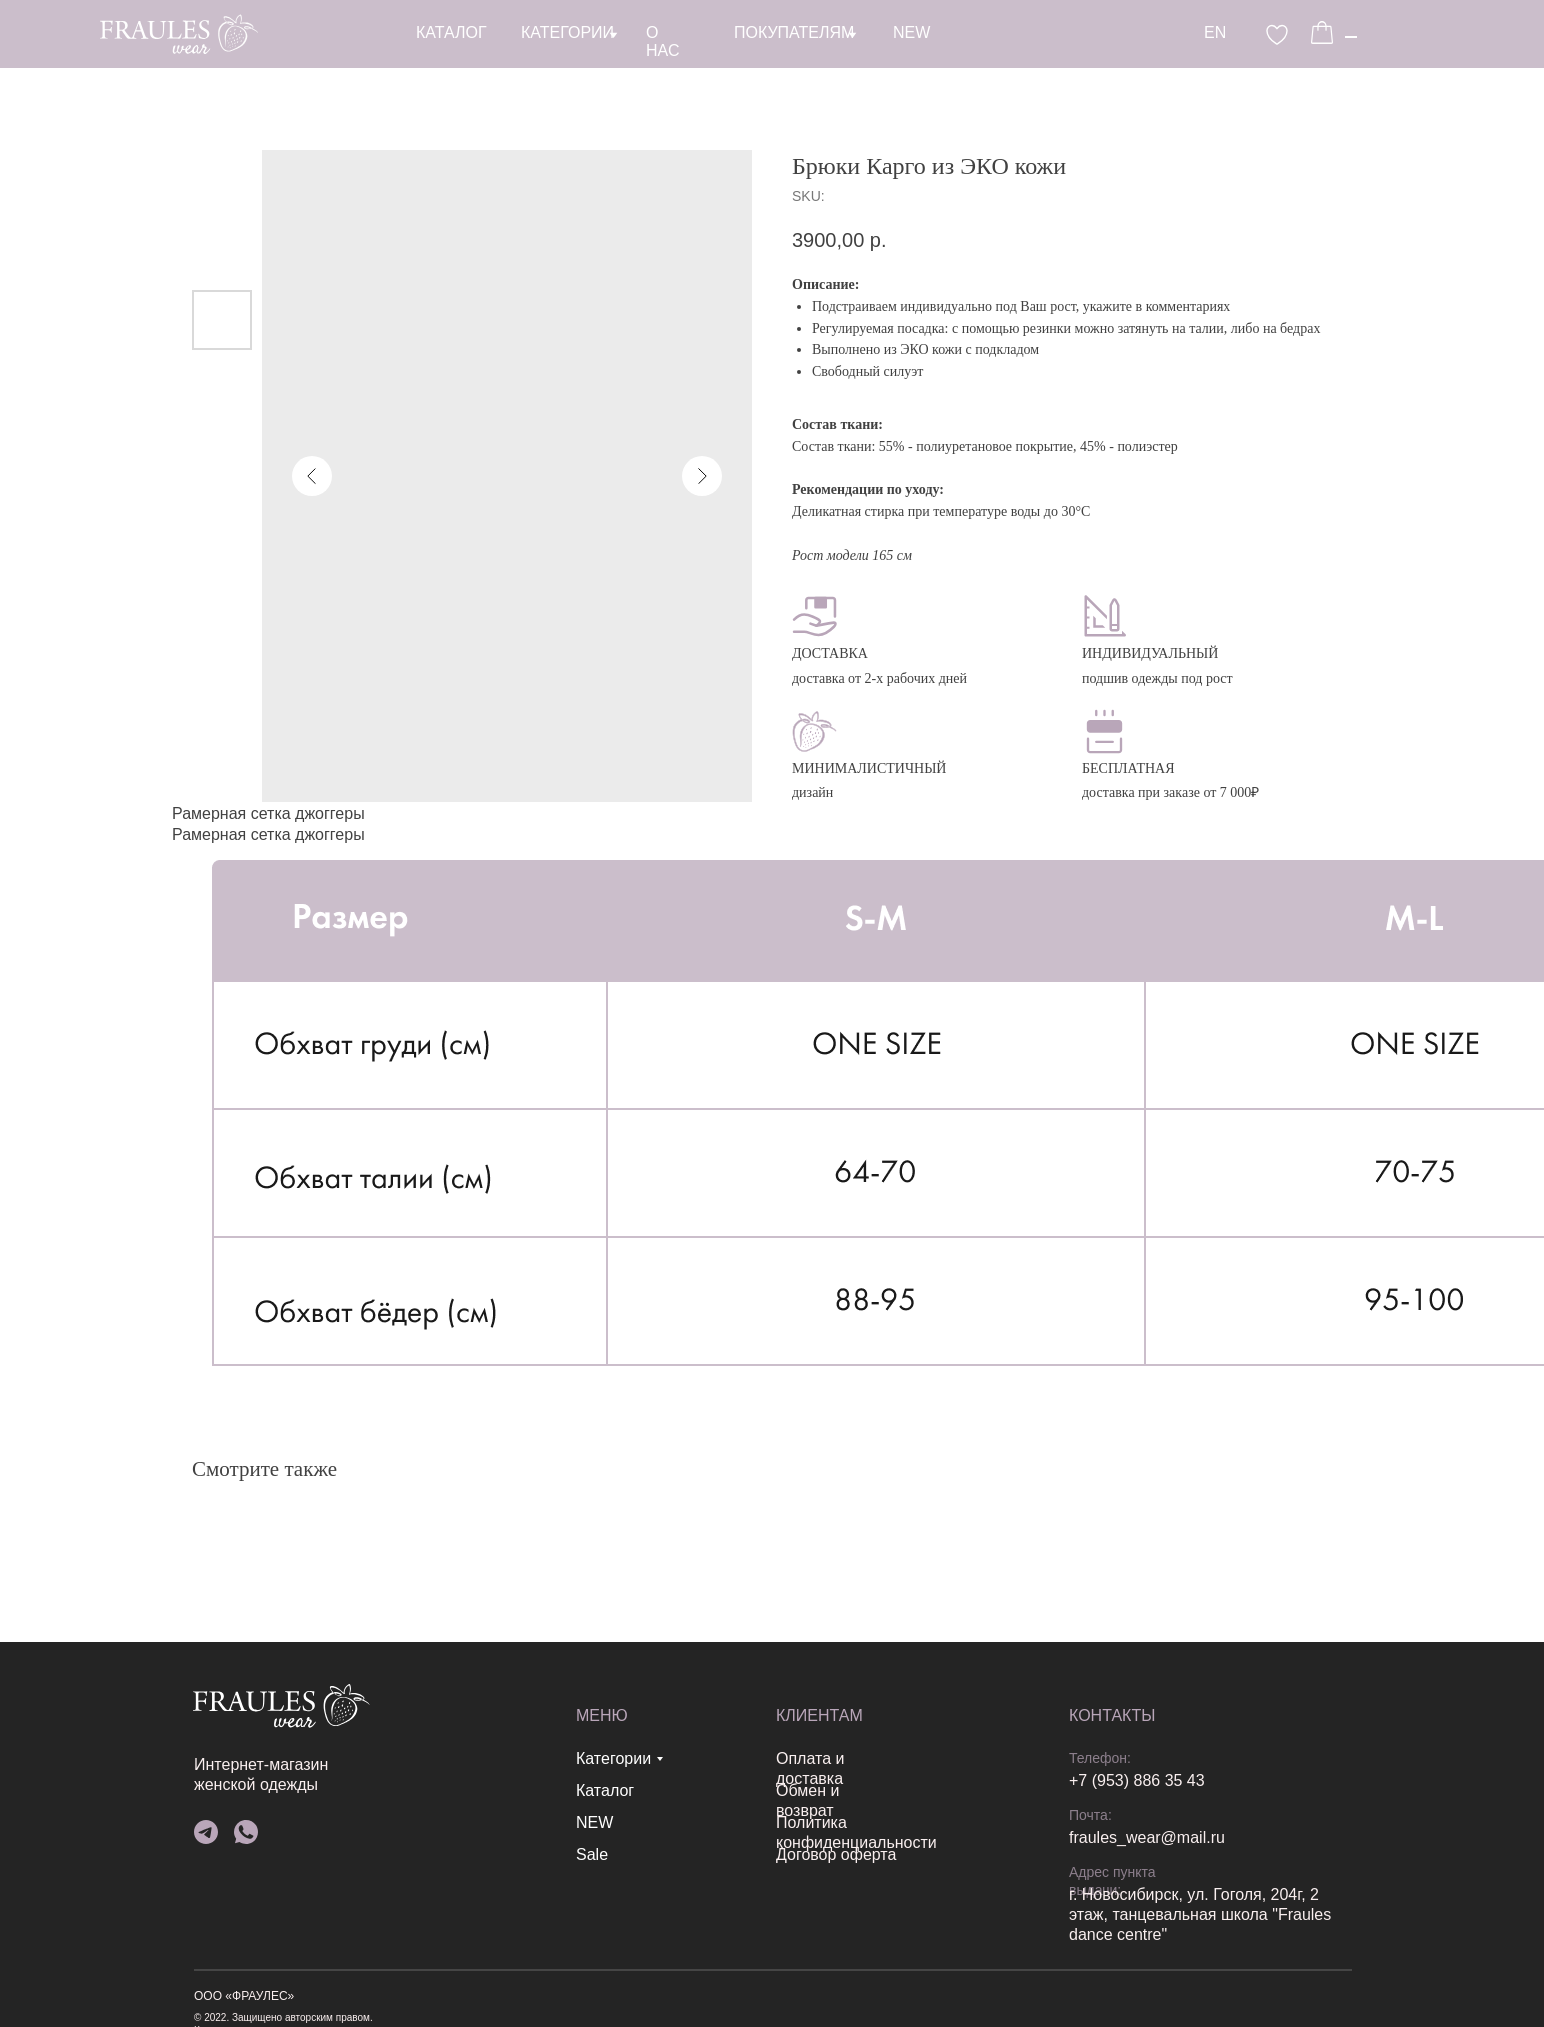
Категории (303, 1758)
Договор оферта (486, 1854)
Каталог (295, 1790)
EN (751, 32)
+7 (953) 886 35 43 (747, 1780)
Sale (282, 1854)
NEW (284, 1822)
